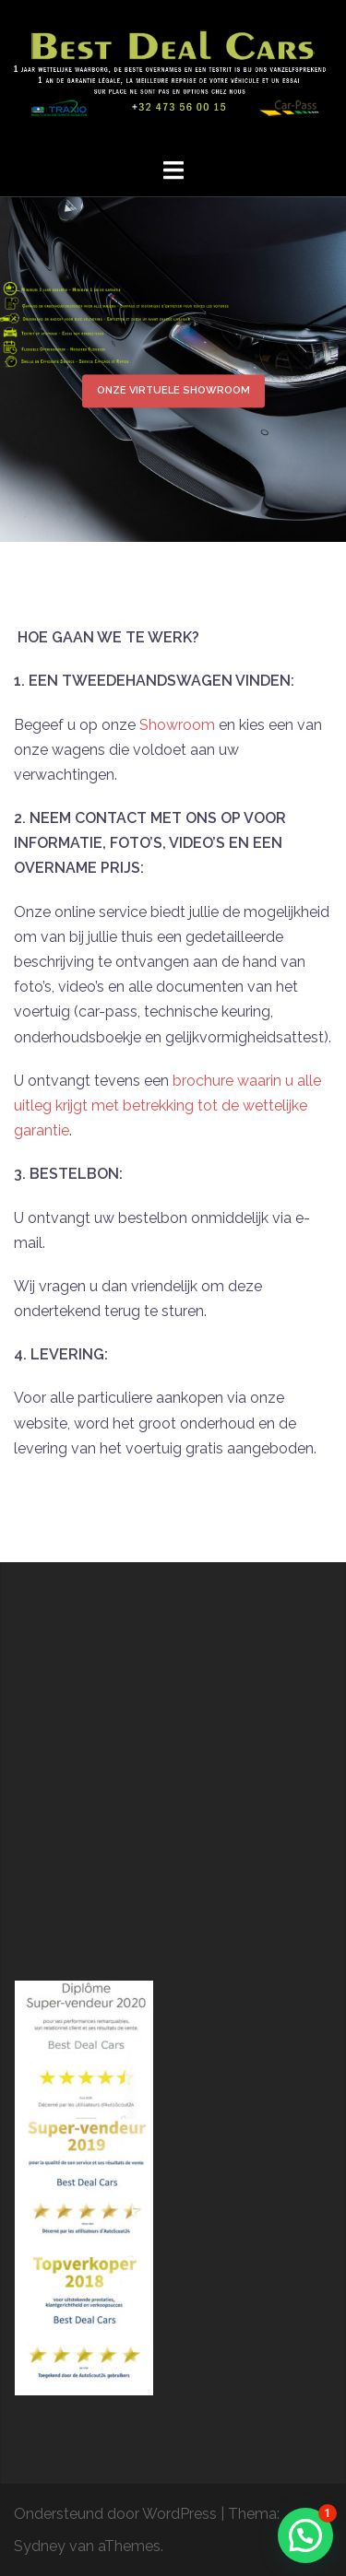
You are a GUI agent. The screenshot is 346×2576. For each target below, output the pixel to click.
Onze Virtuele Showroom (173, 390)
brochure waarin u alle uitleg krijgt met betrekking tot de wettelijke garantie (167, 1105)
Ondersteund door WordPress (115, 2514)
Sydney (40, 2546)
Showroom (177, 725)
